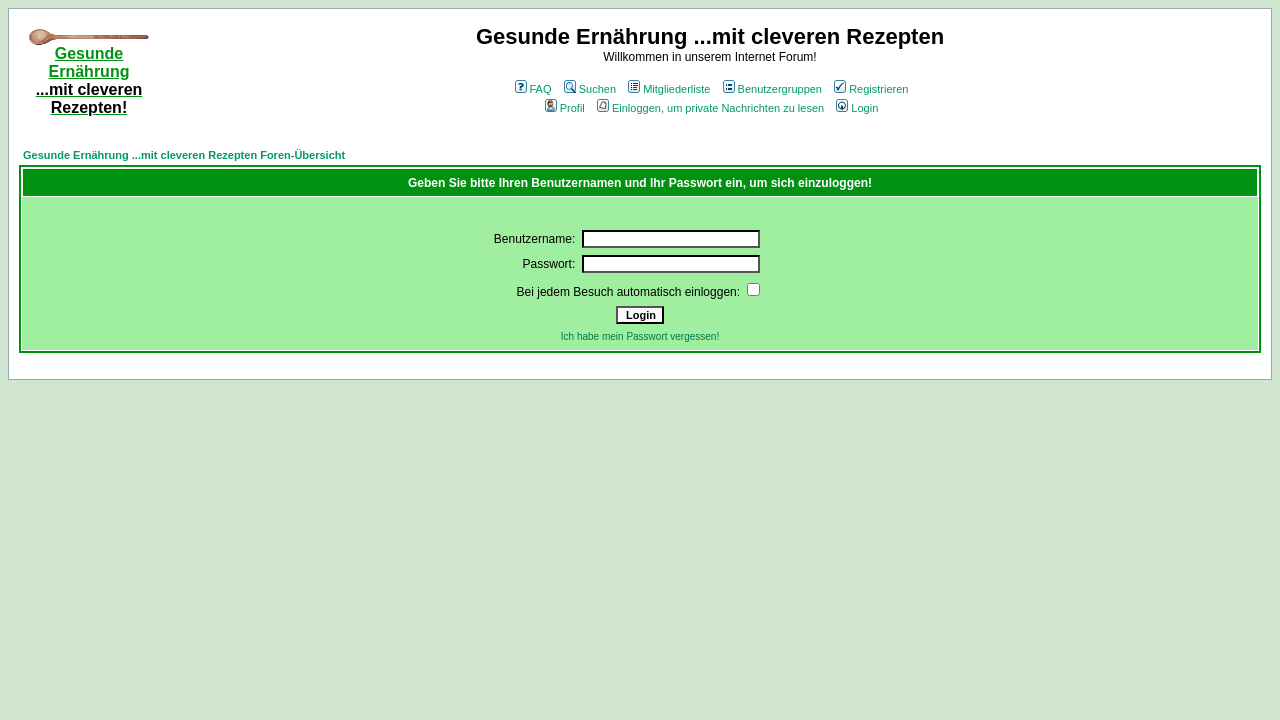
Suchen (590, 89)
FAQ (533, 89)
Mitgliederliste (669, 89)
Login (857, 108)
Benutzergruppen (772, 89)
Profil (565, 108)
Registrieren (871, 89)
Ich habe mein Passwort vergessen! (640, 336)
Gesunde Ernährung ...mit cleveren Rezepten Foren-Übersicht (184, 155)
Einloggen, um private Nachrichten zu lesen (710, 108)
